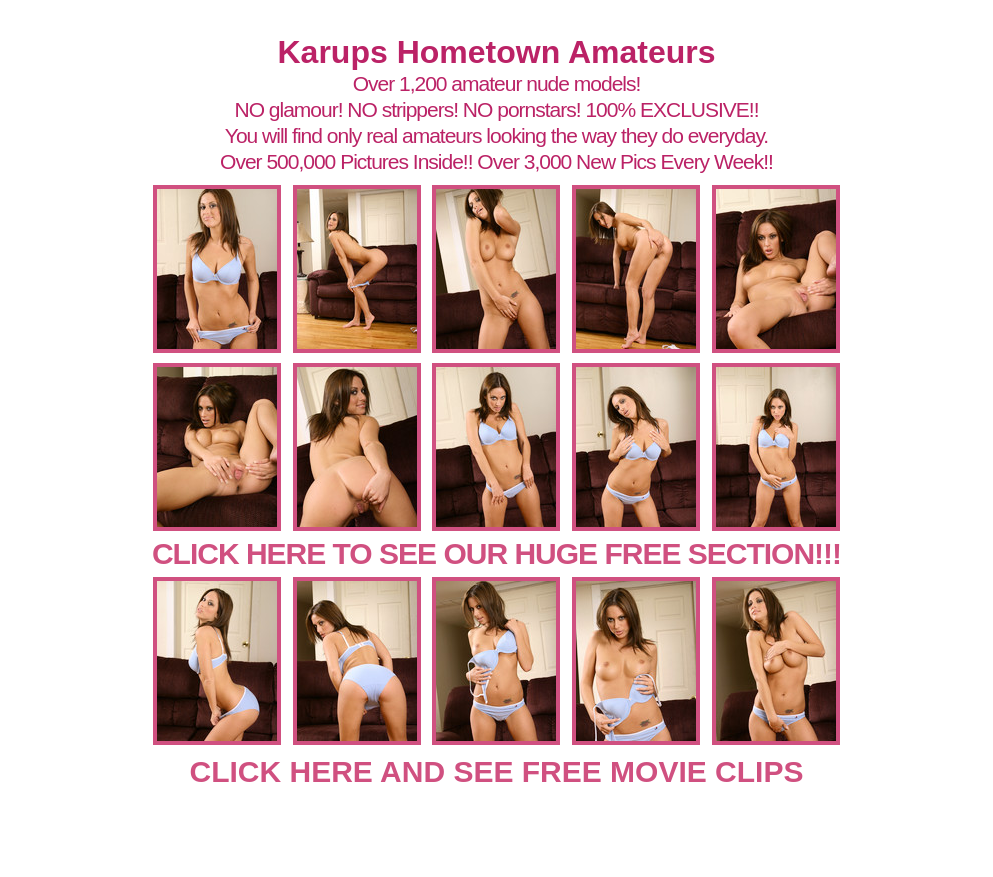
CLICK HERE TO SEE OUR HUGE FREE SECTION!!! (496, 553)
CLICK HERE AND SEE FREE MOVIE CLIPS (497, 771)
